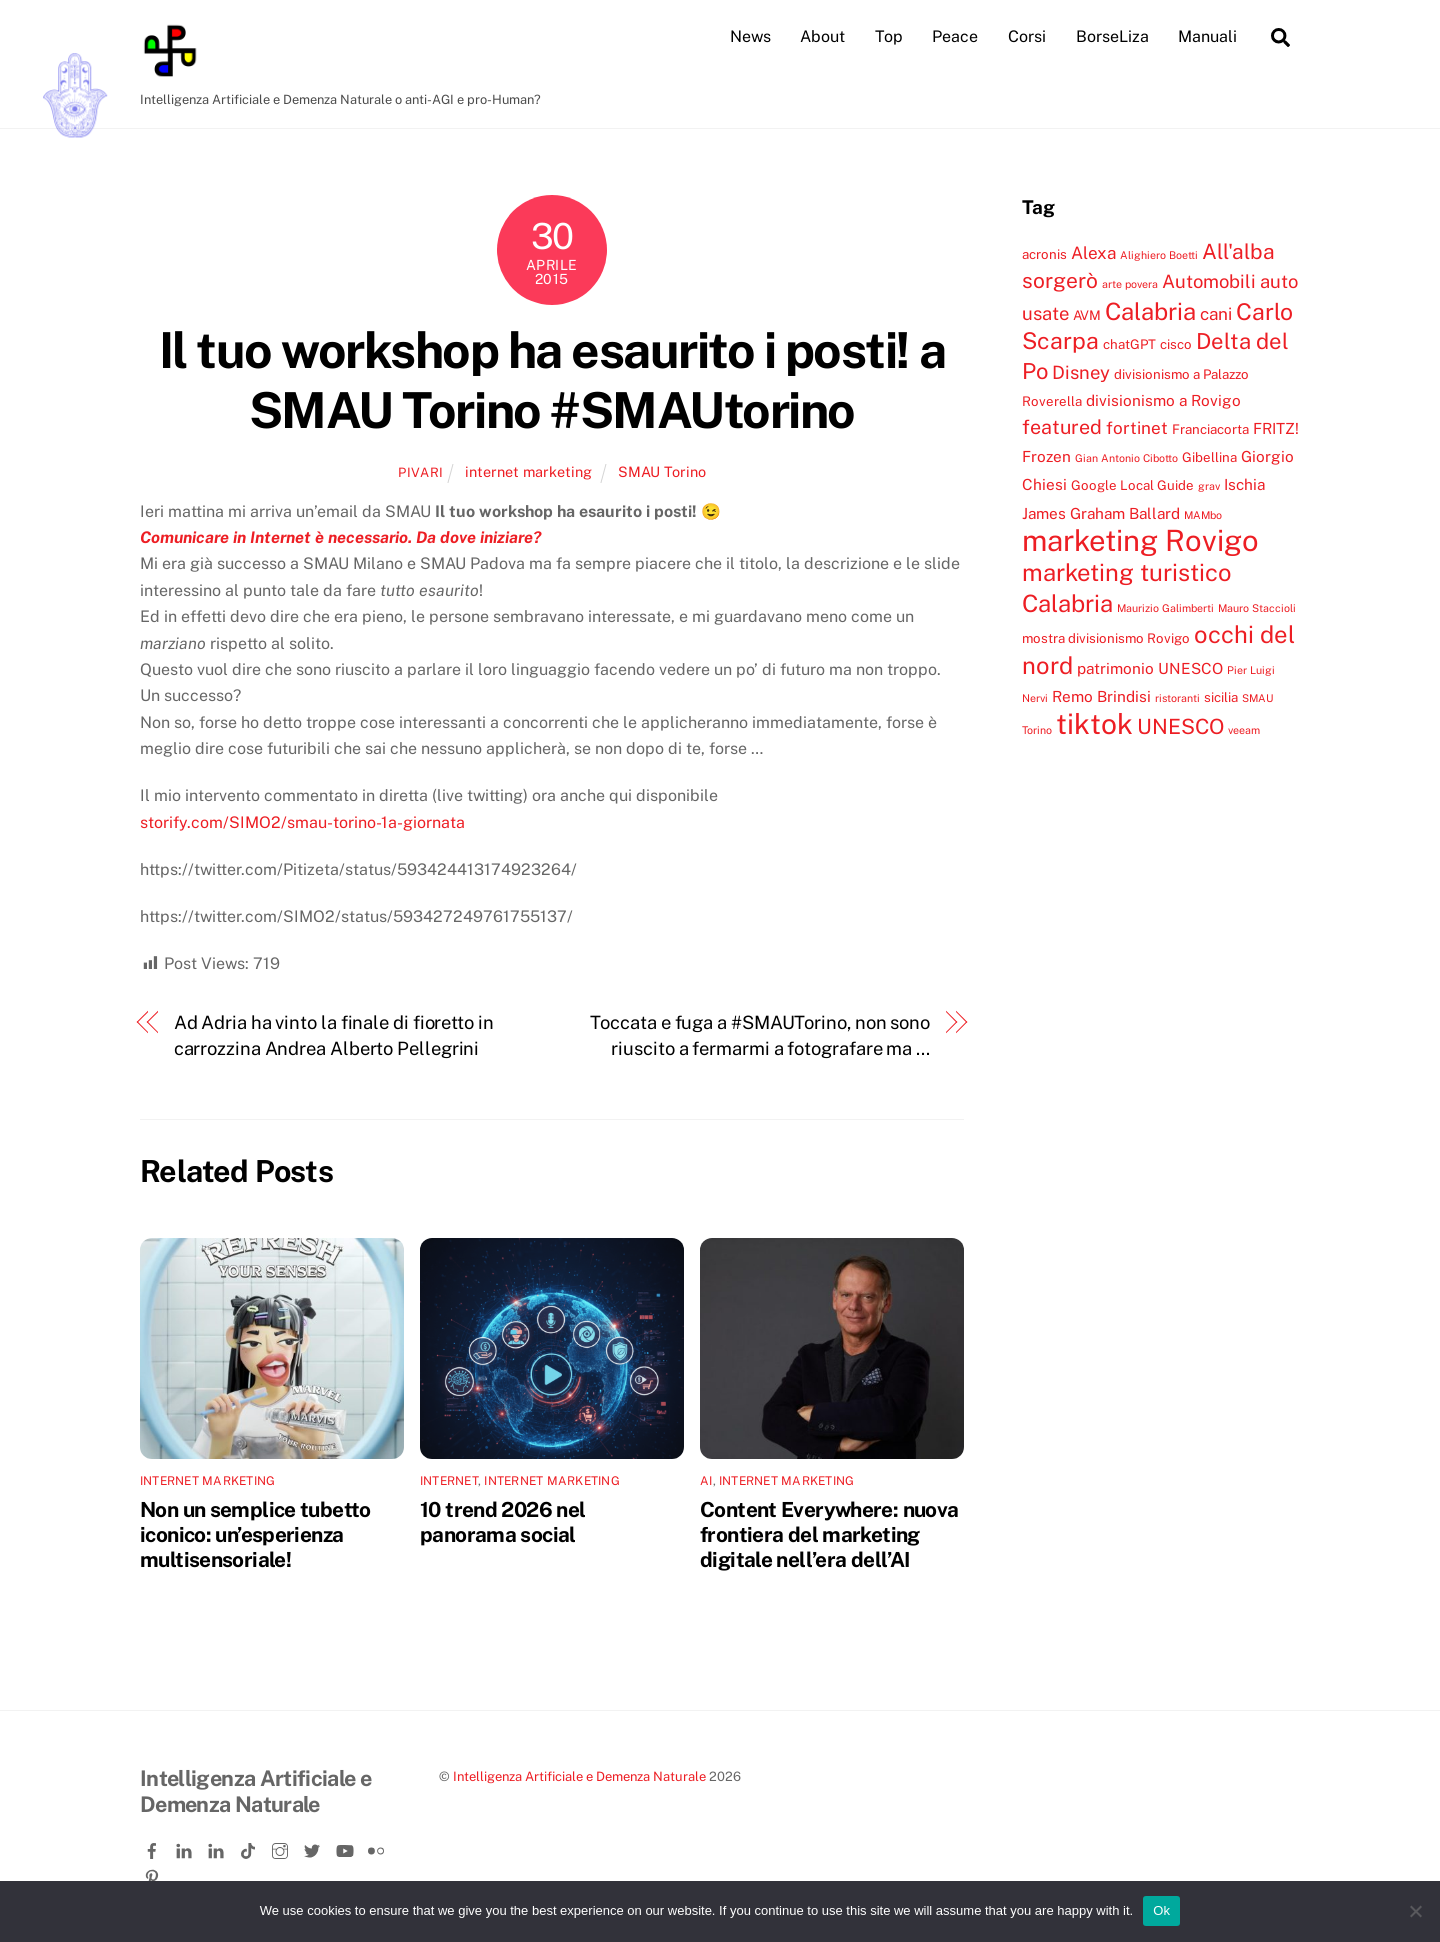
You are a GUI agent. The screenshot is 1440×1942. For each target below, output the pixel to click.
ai (706, 1481)
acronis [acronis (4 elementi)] (1044, 254)
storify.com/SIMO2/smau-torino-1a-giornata (302, 822)
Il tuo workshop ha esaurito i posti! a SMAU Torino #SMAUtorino (552, 380)
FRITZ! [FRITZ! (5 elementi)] (1276, 428)
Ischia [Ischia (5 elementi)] (1244, 484)
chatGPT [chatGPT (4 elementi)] (1129, 344)
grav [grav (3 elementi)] (1209, 486)
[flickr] (378, 1847)
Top (889, 36)
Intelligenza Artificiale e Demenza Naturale (579, 1776)
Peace (955, 36)
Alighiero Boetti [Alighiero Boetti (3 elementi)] (1159, 255)
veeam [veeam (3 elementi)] (1244, 730)
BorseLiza (1112, 36)
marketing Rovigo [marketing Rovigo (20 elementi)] (1140, 540)
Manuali (1207, 36)
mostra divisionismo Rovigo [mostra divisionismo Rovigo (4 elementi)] (1106, 638)
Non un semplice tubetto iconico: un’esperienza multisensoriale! (255, 1534)
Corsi (1027, 36)
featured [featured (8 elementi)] (1062, 426)
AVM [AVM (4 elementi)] (1087, 315)
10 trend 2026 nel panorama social (502, 1522)
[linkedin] (186, 1847)
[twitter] (314, 1847)
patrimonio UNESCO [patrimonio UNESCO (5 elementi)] (1150, 668)
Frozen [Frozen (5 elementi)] (1046, 456)
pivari (421, 472)
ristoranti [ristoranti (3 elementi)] (1177, 698)
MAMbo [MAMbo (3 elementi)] (1203, 515)
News (750, 36)
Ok (1161, 1910)
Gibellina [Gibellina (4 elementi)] (1209, 457)
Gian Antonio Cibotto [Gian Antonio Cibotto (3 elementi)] (1126, 458)
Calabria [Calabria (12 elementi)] (1150, 311)
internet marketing (528, 471)
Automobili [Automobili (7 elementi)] (1209, 281)
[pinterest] (154, 1873)
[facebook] (154, 1847)
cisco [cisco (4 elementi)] (1176, 344)
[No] (1415, 1911)
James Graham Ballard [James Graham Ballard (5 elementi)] (1101, 513)
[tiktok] (250, 1847)
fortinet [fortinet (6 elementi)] (1137, 428)
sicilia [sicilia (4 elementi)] (1221, 697)
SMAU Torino (662, 471)
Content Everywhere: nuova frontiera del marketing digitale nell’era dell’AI (829, 1534)
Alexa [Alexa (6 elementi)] (1093, 253)
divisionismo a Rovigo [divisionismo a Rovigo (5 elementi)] (1163, 400)
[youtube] (346, 1847)
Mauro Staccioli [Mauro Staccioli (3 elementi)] (1257, 608)
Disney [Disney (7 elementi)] (1081, 372)
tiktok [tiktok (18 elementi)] (1094, 723)
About (822, 36)
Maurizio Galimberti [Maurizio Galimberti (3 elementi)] (1165, 608)
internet (449, 1481)
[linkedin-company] (218, 1847)
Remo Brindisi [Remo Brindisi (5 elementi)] (1101, 696)
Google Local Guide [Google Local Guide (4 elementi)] (1132, 485)
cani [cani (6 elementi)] (1216, 314)
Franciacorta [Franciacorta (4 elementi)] (1210, 429)
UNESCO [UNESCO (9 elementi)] (1180, 726)
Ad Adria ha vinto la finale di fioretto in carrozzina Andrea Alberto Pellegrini (334, 1035)
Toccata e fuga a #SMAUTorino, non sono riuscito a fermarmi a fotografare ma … (760, 1035)
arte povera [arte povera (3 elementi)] (1130, 284)
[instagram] (282, 1847)
